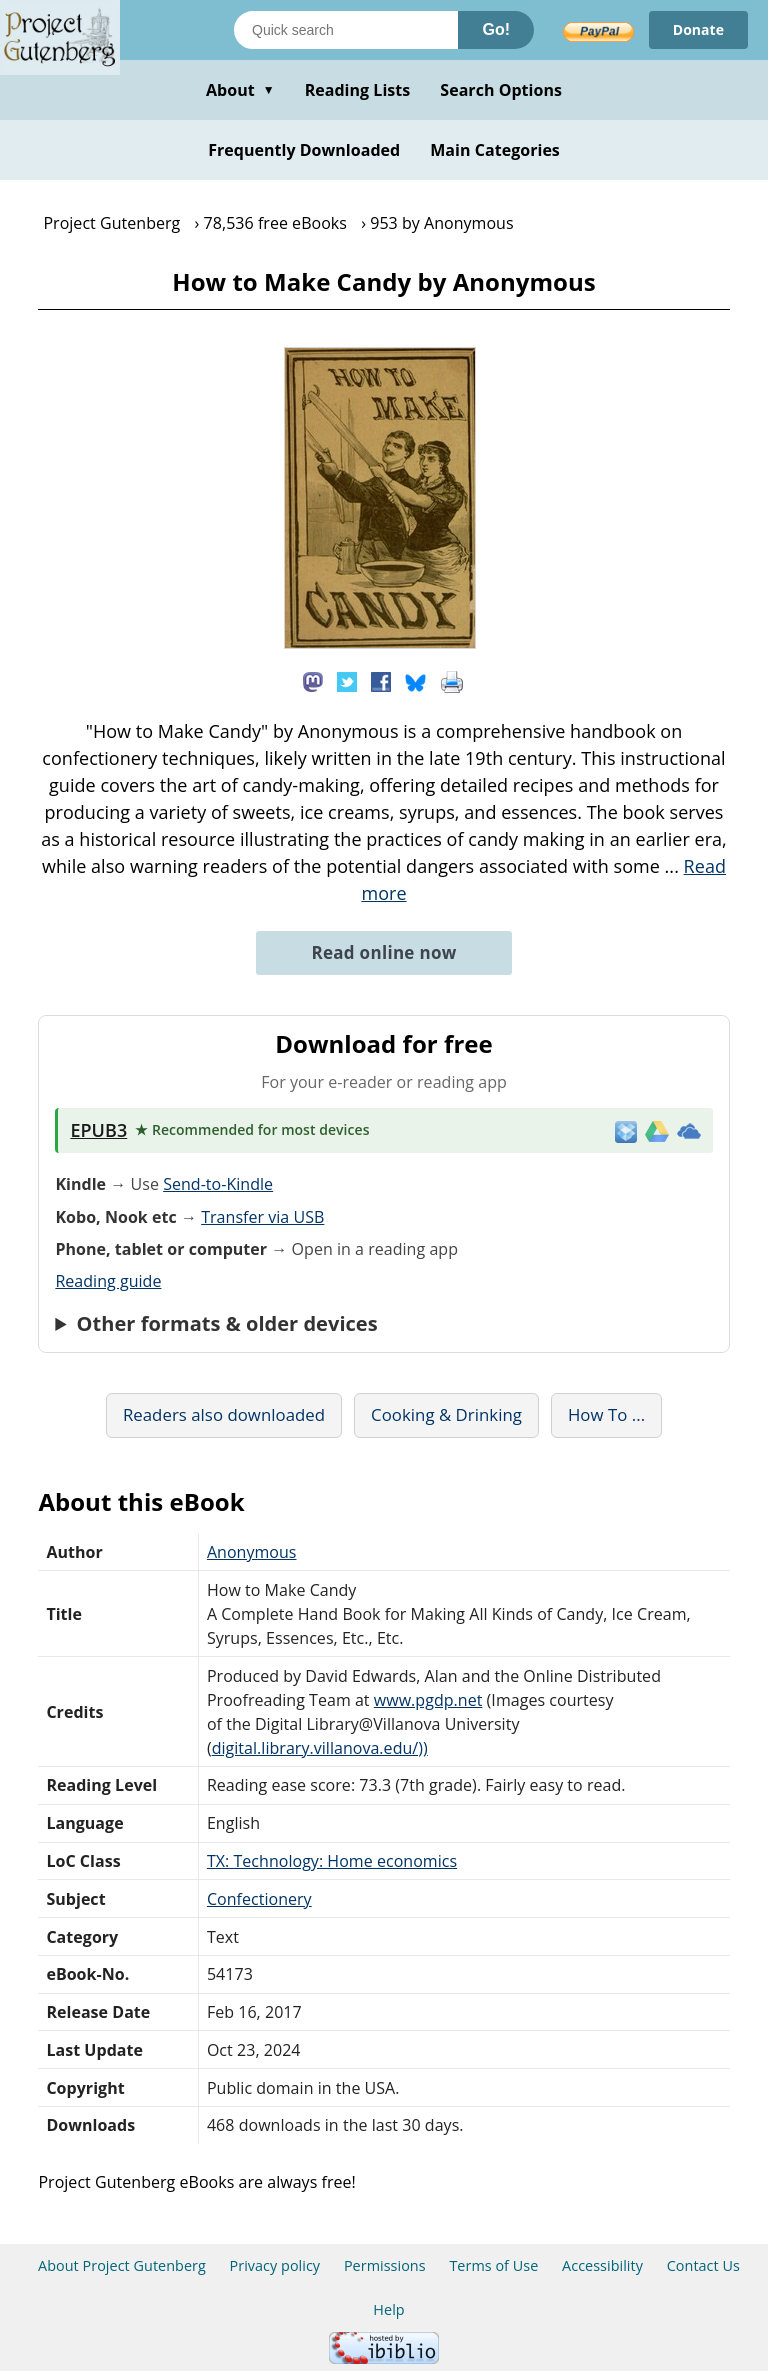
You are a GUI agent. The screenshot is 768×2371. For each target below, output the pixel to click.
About (240, 90)
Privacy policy (275, 2265)
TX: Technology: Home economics (332, 1861)
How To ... (606, 1414)
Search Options (501, 90)
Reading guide (108, 1281)
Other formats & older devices (227, 1324)
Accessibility (602, 2265)
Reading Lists (358, 90)
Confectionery (259, 1899)
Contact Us (703, 2265)
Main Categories (495, 150)
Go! (496, 29)
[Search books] (346, 30)
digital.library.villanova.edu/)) (320, 1748)
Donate (698, 29)
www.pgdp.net (428, 1700)
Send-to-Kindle (218, 1184)
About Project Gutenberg (122, 2265)
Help (388, 2309)
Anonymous (252, 1552)
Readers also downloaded (224, 1414)
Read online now (383, 952)
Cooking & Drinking (446, 1414)
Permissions (385, 2265)
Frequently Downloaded (304, 150)
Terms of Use (493, 2265)
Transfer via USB (262, 1217)
